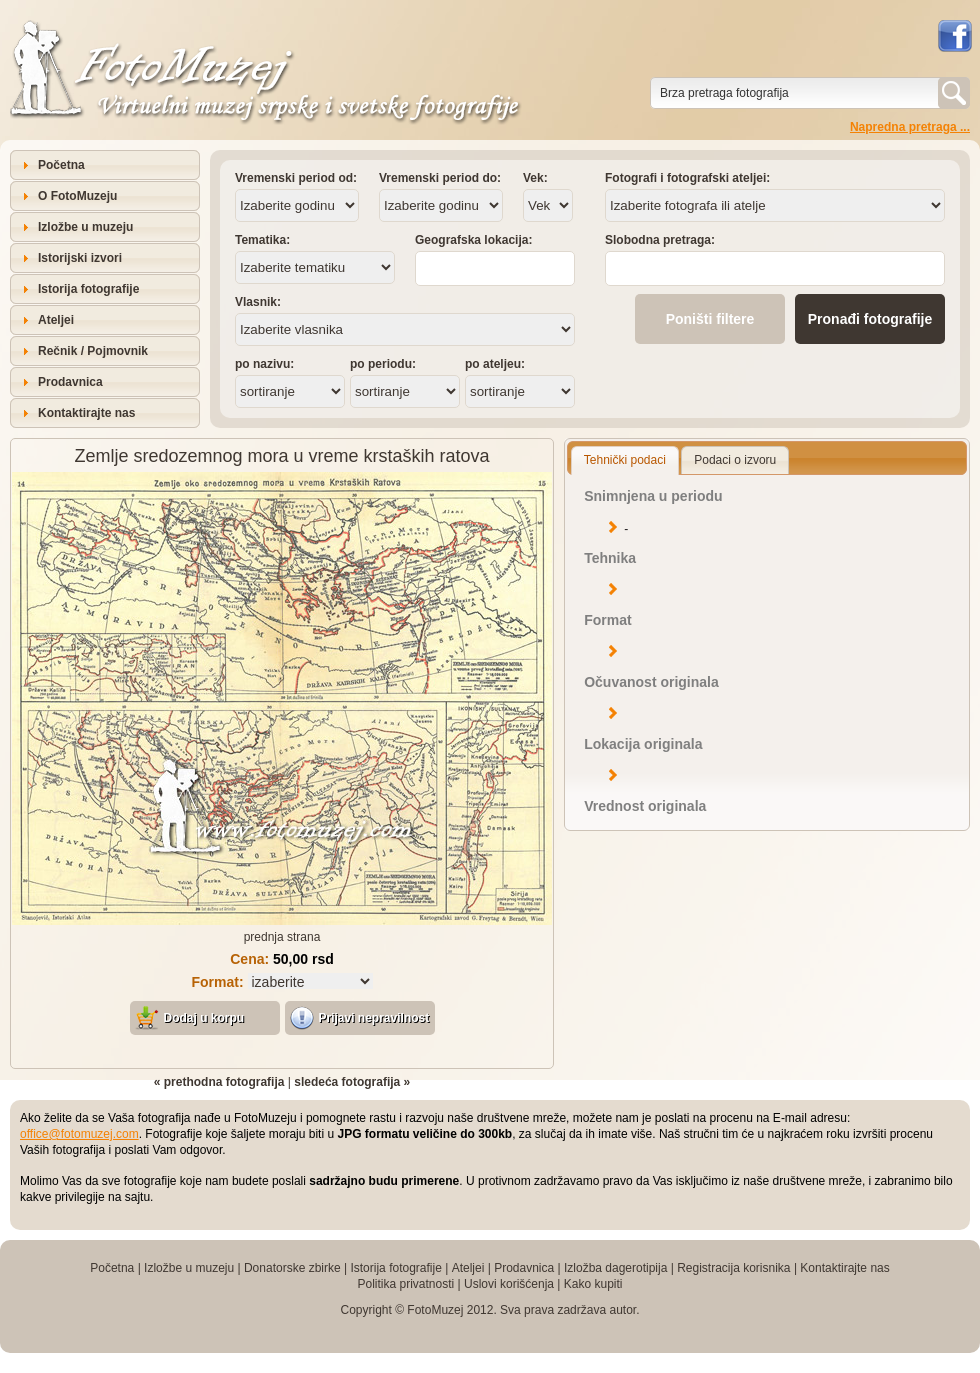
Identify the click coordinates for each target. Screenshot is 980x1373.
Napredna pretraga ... (910, 127)
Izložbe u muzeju (85, 227)
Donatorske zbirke (292, 1268)
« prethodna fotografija (219, 1082)
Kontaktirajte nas (86, 413)
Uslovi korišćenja (509, 1284)
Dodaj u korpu (204, 1018)
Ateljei (56, 320)
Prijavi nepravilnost (374, 1018)
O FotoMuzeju (77, 196)
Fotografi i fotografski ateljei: (687, 178)
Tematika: (262, 240)
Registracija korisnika (733, 1268)
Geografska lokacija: (473, 240)
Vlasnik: (258, 302)
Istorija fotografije (88, 289)
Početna (61, 165)
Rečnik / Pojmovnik (93, 351)
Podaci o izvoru (735, 460)
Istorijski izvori (80, 258)
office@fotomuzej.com (79, 1134)
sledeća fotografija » (352, 1082)
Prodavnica (70, 382)
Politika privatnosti (405, 1284)
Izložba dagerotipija (615, 1268)
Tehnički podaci (625, 460)
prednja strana (282, 937)
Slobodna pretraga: (660, 240)
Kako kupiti (593, 1284)
